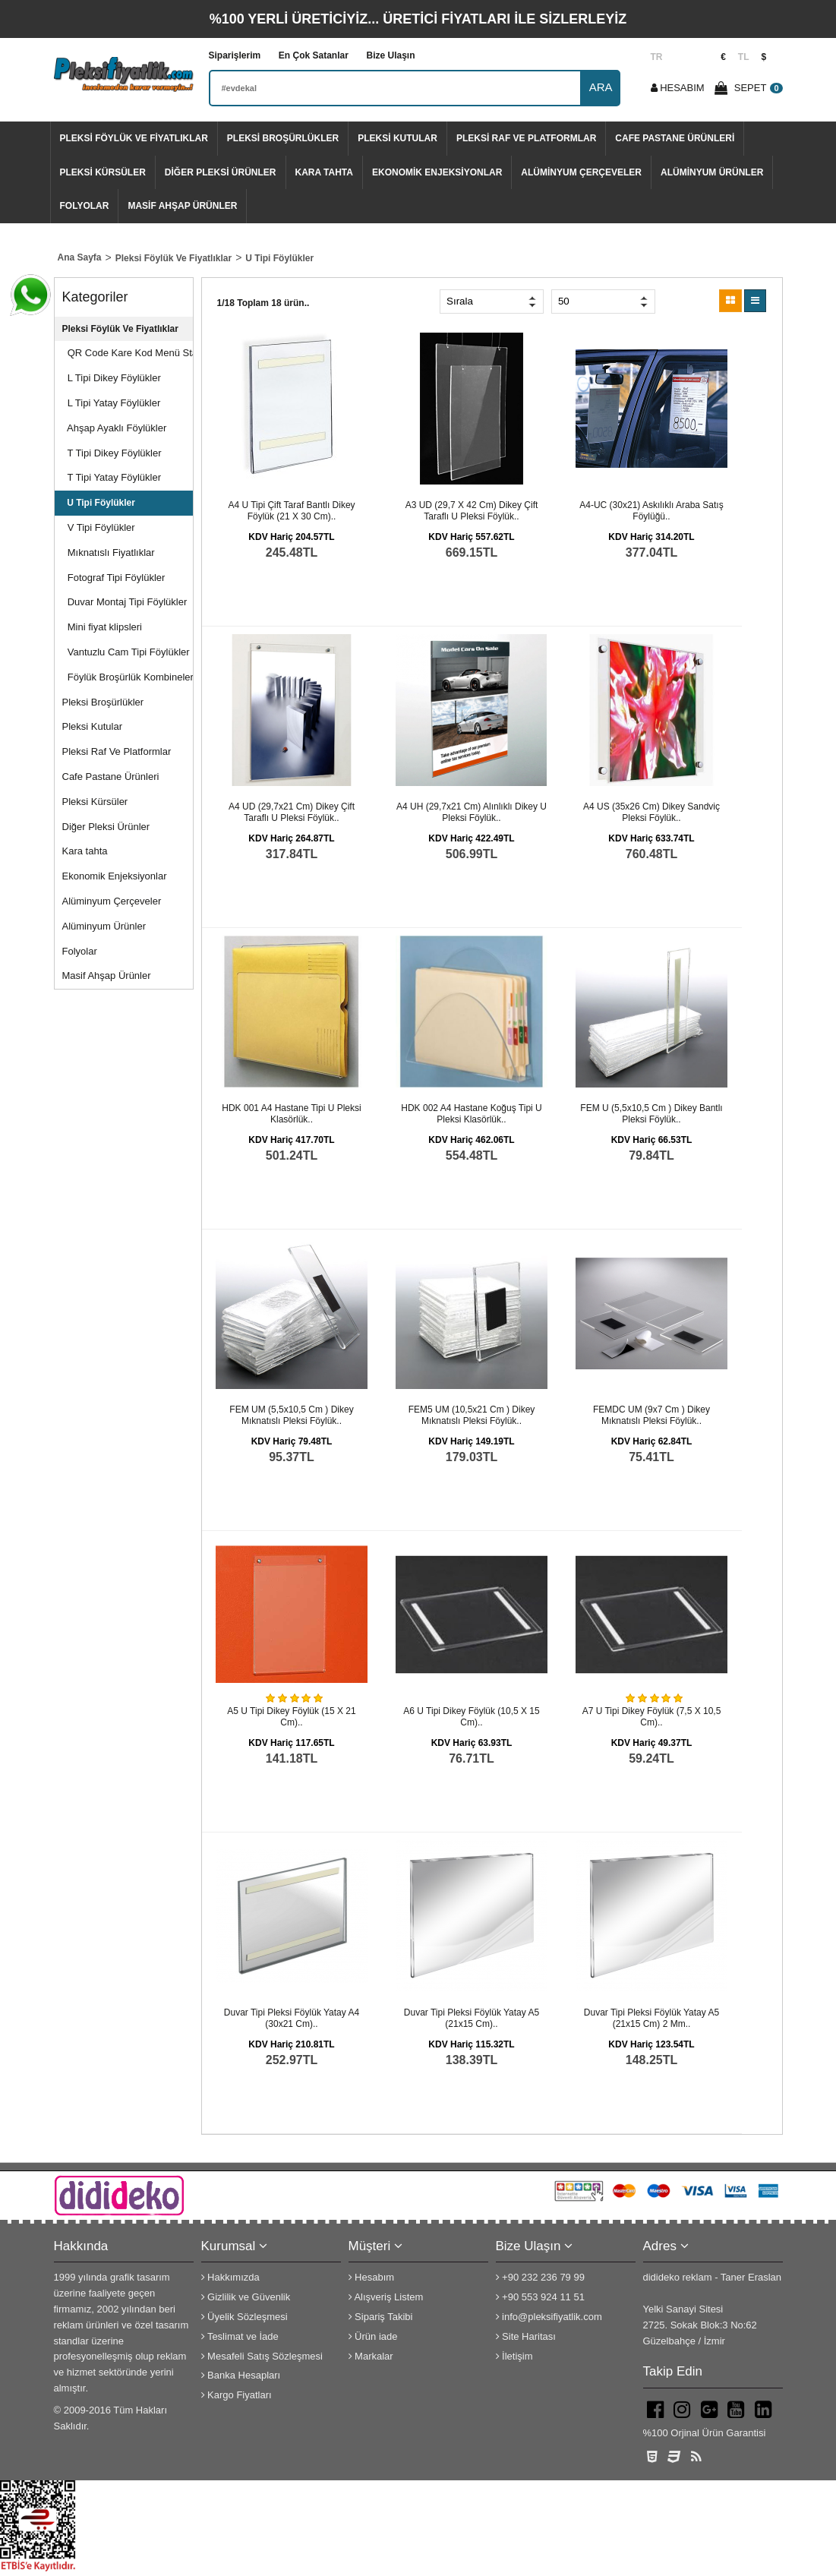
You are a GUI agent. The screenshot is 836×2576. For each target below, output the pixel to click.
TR (657, 57)
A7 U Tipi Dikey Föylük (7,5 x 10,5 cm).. (651, 1717)
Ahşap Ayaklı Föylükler (114, 428)
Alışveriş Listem (386, 2297)
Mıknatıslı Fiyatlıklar (108, 552)
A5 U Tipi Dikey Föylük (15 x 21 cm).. (291, 1717)
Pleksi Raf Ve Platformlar (526, 138)
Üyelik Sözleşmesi (244, 2316)
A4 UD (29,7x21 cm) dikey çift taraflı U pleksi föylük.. (292, 812)
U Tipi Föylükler (98, 502)
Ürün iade (373, 2336)
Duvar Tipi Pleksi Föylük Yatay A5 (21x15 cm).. (471, 2018)
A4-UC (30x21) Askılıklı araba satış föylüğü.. (651, 511)
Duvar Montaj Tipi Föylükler (125, 602)
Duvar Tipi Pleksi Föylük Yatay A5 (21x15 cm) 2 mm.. (651, 2018)
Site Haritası (526, 2336)
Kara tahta (324, 172)
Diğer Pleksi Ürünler (220, 172)
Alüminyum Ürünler (712, 172)
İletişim (514, 2356)
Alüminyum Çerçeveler (581, 172)
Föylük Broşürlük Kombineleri (127, 677)
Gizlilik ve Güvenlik (246, 2297)
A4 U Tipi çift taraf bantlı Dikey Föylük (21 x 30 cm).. (291, 511)
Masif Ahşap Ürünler (182, 205)
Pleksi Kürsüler (103, 172)
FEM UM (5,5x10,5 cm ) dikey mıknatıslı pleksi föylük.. (291, 1415)
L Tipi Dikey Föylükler (111, 378)
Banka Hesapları (241, 2375)
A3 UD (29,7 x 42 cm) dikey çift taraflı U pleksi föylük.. (471, 511)
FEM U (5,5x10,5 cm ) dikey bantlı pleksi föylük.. (651, 1114)
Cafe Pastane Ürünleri (674, 138)
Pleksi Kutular (397, 138)
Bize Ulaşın (390, 55)
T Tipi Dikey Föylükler (112, 453)
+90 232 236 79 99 (540, 2277)
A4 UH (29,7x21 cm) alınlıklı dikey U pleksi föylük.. (471, 812)
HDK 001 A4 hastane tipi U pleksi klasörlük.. (291, 1114)
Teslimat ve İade (240, 2336)
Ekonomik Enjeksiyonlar (437, 172)
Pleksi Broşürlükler (283, 138)
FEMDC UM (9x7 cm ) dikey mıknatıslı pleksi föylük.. (651, 1415)
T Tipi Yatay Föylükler (112, 477)
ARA (601, 86)
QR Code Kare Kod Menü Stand (127, 352)
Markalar (371, 2356)
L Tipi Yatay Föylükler (111, 403)
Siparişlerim (235, 55)
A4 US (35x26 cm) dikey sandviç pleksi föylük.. (651, 812)
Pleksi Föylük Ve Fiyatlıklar (134, 138)
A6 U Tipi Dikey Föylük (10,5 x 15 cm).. (471, 1717)
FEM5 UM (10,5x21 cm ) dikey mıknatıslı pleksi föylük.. (472, 1415)
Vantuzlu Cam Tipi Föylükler (126, 652)
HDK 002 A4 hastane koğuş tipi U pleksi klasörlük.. (471, 1114)
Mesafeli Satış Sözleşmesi (262, 2356)
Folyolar (84, 205)
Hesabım (372, 2277)
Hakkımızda (230, 2277)
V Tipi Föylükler (98, 527)
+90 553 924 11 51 (540, 2297)
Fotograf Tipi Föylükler (114, 577)
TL (743, 57)
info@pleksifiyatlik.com (549, 2316)
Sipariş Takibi (381, 2316)
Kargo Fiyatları (236, 2395)
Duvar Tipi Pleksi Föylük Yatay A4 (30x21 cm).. (291, 2018)
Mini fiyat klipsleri (102, 627)
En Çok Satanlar (314, 55)
